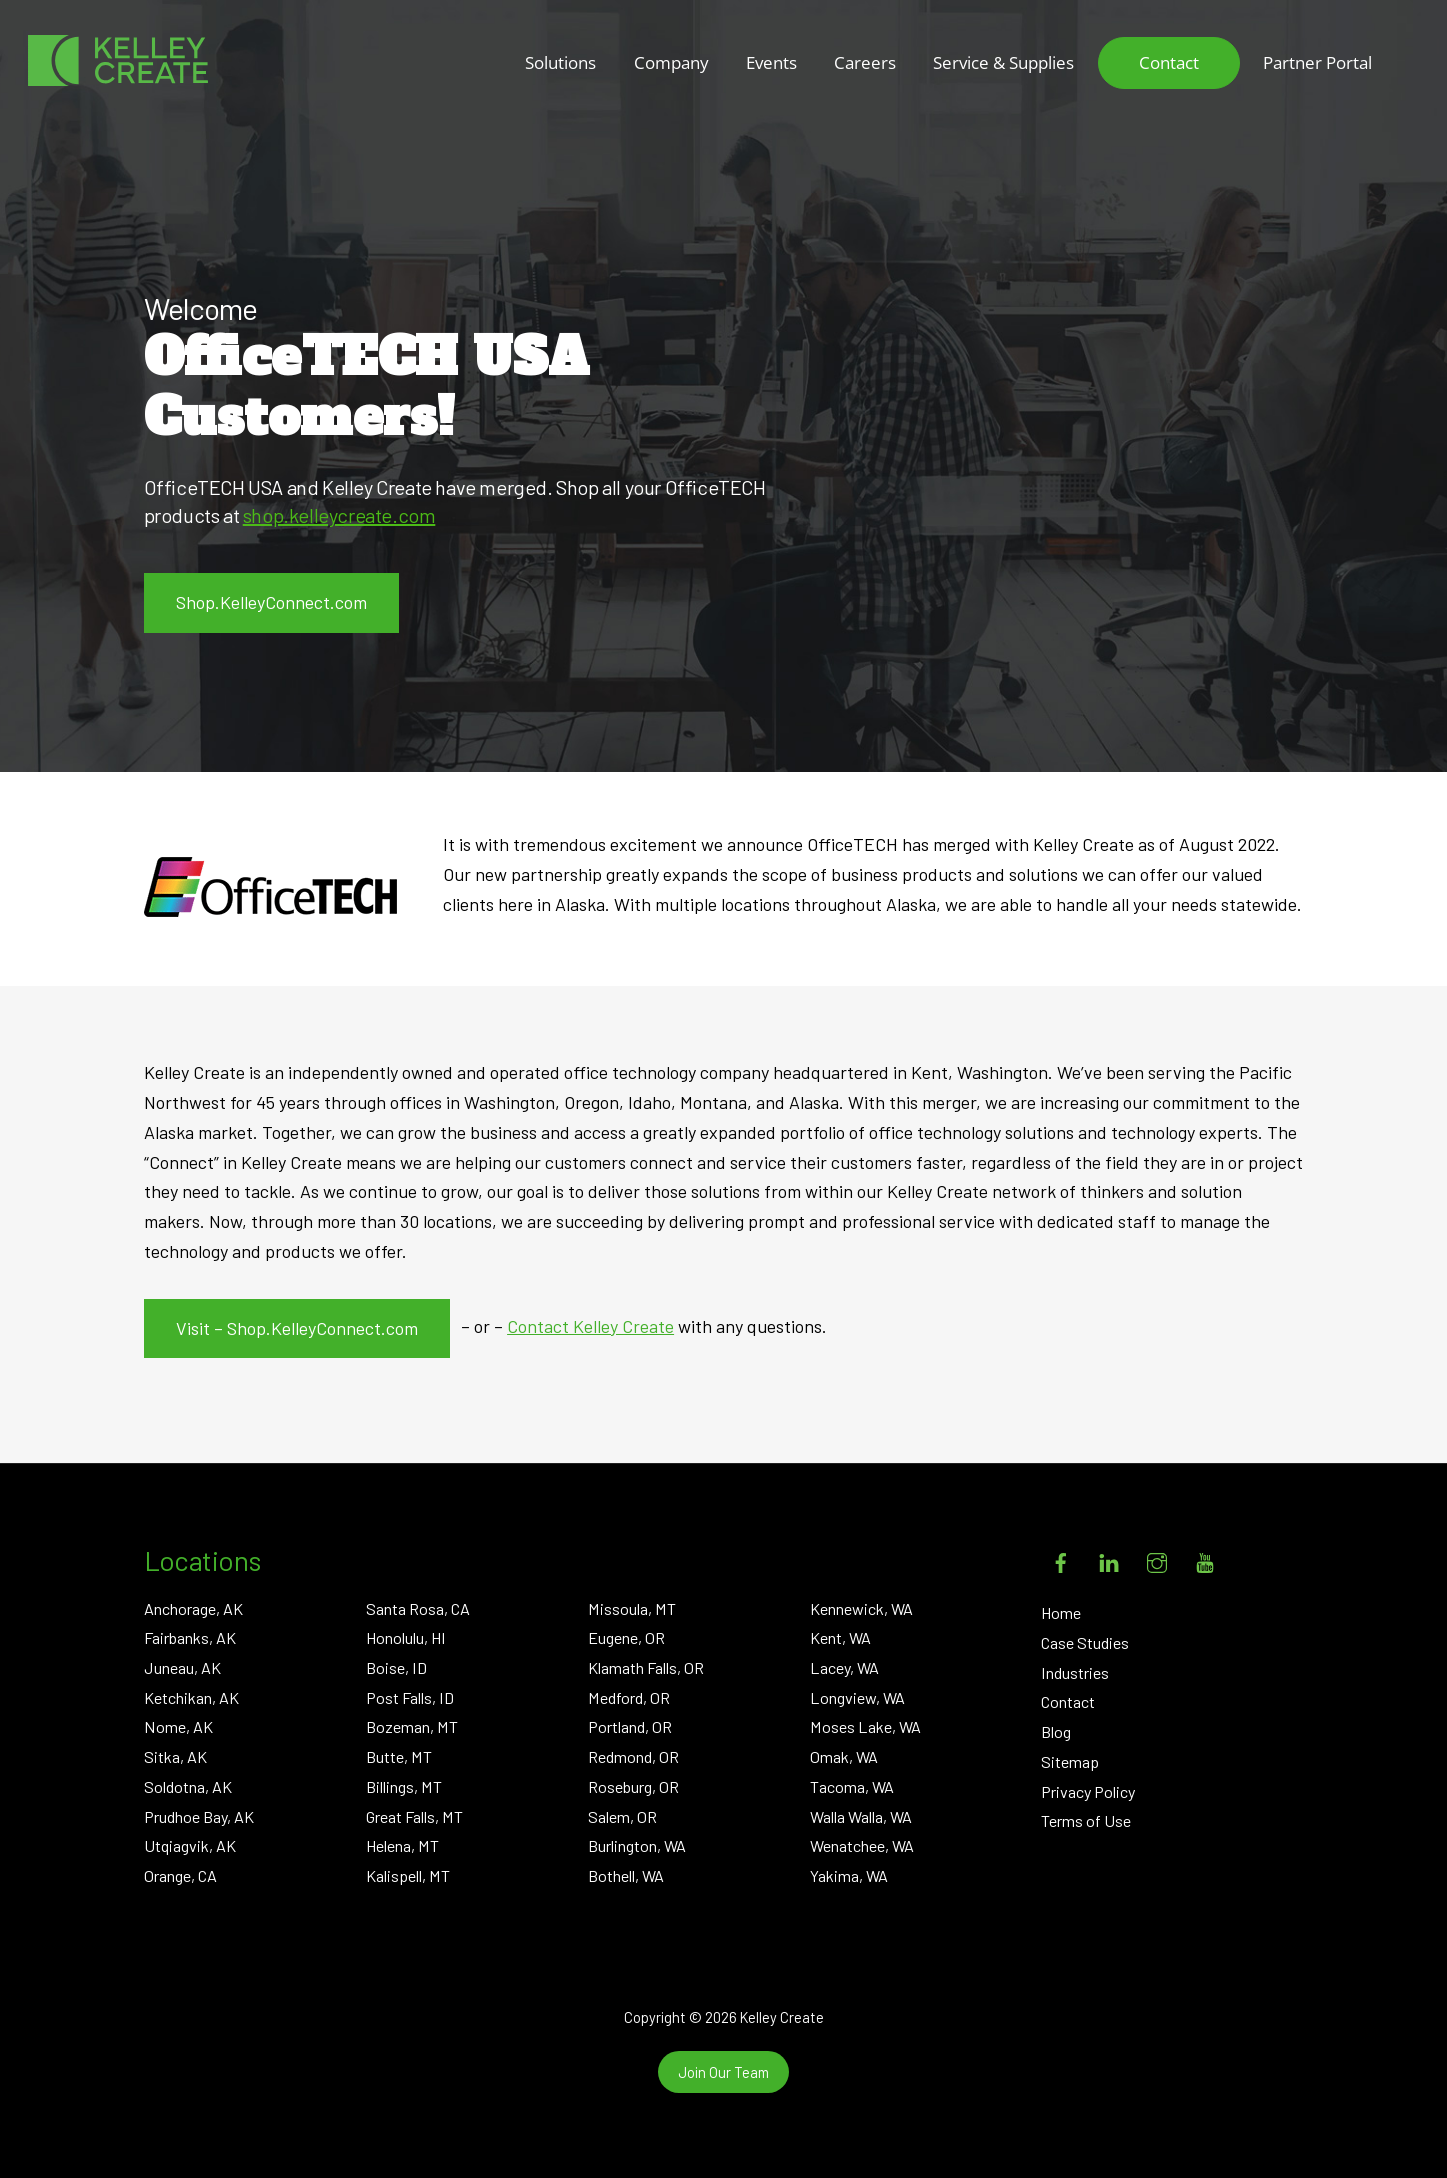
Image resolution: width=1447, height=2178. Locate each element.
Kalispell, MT (408, 1875)
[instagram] (1157, 1559)
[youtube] (1205, 1559)
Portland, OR (630, 1726)
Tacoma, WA (852, 1786)
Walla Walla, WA (861, 1816)
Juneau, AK (182, 1667)
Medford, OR (629, 1697)
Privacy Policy (1088, 1791)
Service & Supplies (1003, 62)
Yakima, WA (849, 1875)
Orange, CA (180, 1875)
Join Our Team (723, 2072)
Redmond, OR (633, 1756)
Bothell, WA (626, 1875)
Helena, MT (402, 1845)
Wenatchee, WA (862, 1845)
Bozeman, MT (412, 1726)
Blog (1056, 1731)
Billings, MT (404, 1786)
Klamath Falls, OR (646, 1667)
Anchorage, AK (193, 1608)
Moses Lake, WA (865, 1726)
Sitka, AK (175, 1756)
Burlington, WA (637, 1845)
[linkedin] (1109, 1559)
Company (671, 62)
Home (1061, 1612)
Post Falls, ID (410, 1697)
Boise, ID (396, 1667)
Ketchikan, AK (191, 1697)
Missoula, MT (632, 1608)
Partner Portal (1317, 62)
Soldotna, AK (188, 1786)
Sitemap (1070, 1761)
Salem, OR (622, 1816)
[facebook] (1061, 1559)
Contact (1169, 62)
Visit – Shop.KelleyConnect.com (297, 1328)
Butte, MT (399, 1756)
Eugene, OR (626, 1637)
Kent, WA (840, 1637)
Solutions (560, 62)
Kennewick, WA (861, 1608)
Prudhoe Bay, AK (199, 1816)
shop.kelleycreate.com (339, 515)
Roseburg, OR (633, 1786)
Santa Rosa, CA (418, 1608)
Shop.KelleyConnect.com (271, 602)
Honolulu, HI (406, 1637)
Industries (1075, 1672)
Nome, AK (178, 1726)
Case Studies (1085, 1642)
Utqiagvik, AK (190, 1845)
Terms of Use (1086, 1820)
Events (771, 62)
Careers (865, 62)
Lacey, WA (844, 1667)
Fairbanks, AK (190, 1637)
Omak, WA (844, 1756)
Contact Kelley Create (590, 1326)
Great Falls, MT (414, 1816)
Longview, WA (857, 1697)
